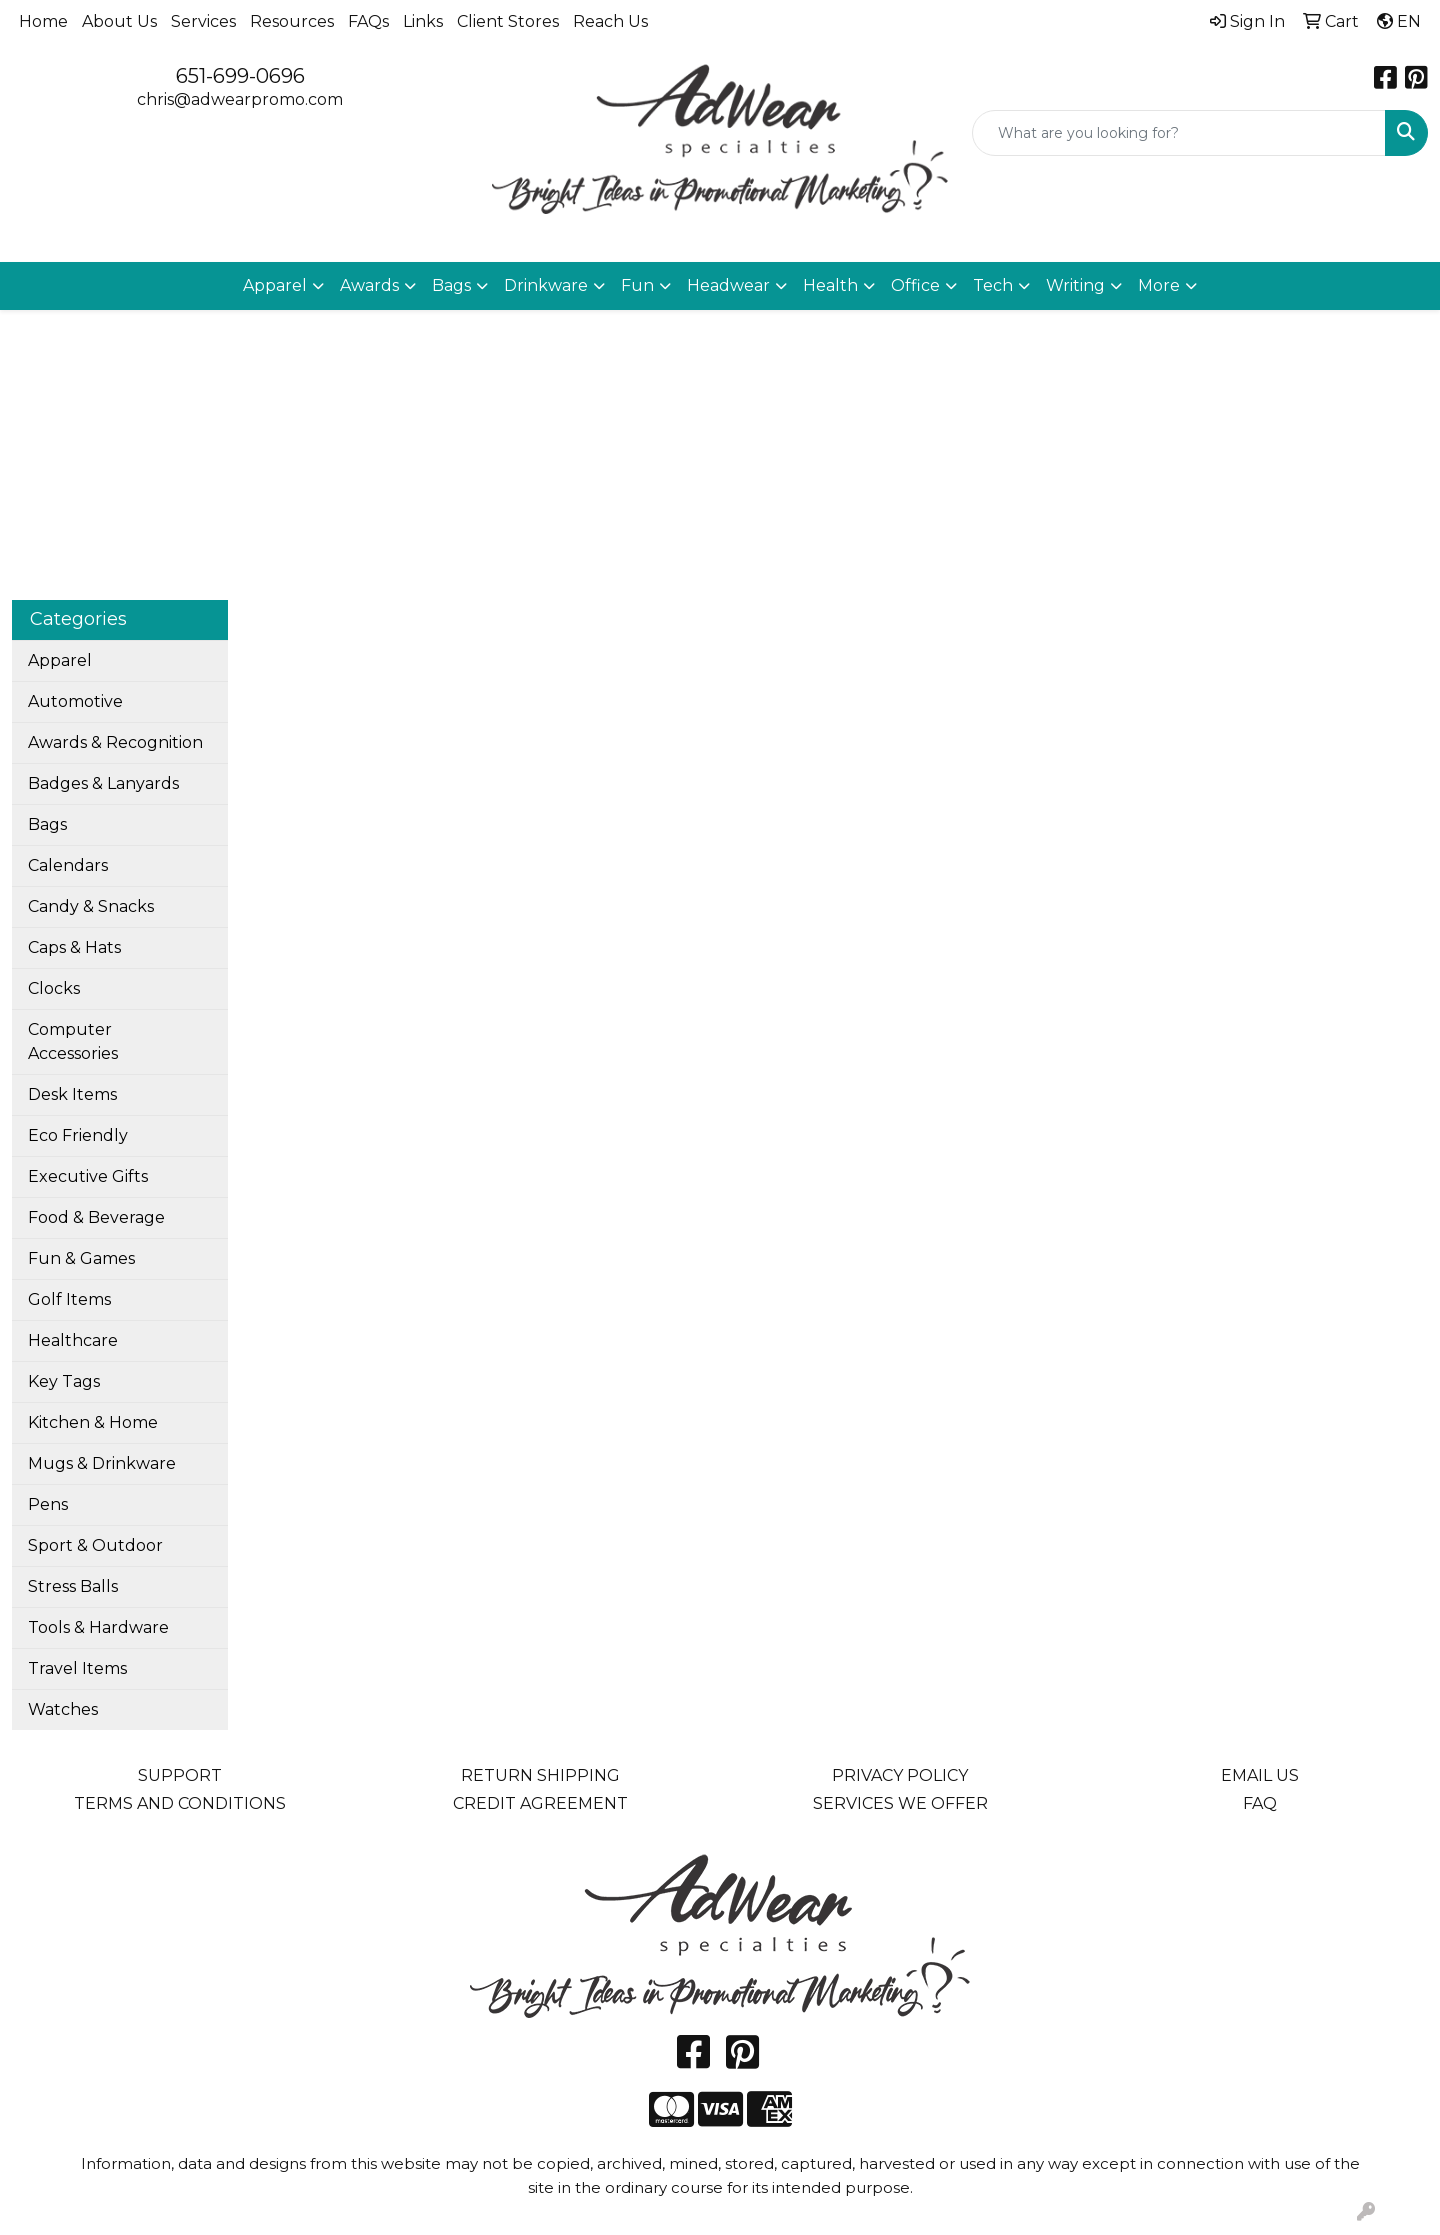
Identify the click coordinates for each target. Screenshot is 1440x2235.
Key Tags (64, 1381)
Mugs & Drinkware (102, 1463)
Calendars (68, 865)
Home (43, 21)
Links (423, 21)
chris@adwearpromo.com (240, 99)
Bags (47, 824)
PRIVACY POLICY (900, 1775)
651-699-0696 (240, 76)
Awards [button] (369, 285)
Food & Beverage (96, 1217)
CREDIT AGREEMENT (540, 1803)
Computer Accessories (73, 1041)
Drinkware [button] (546, 285)
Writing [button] (1075, 285)
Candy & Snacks (91, 906)
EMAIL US (1260, 1775)
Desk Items (72, 1094)
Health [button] (830, 285)
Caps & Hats (74, 947)
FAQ (1260, 1803)
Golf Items (69, 1299)
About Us (119, 21)
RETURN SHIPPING (540, 1775)
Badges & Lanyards (103, 783)
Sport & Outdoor (95, 1545)
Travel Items (77, 1668)
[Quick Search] (1179, 133)
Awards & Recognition (115, 742)
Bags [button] (451, 285)
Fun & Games (81, 1258)
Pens (48, 1504)
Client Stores (508, 21)
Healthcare (73, 1340)
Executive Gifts (88, 1176)
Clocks (54, 988)
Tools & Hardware (98, 1627)
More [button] (1159, 285)
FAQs (368, 21)
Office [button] (915, 285)
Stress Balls (73, 1586)
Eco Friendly (78, 1135)
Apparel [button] (275, 285)
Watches (63, 1709)
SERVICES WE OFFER (900, 1803)
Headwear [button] (728, 285)
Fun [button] (637, 285)
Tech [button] (993, 285)
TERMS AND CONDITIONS (180, 1803)
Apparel (60, 660)
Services (203, 21)
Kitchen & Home (93, 1422)
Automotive (75, 701)
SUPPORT (180, 1775)
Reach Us (610, 21)
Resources (292, 21)
